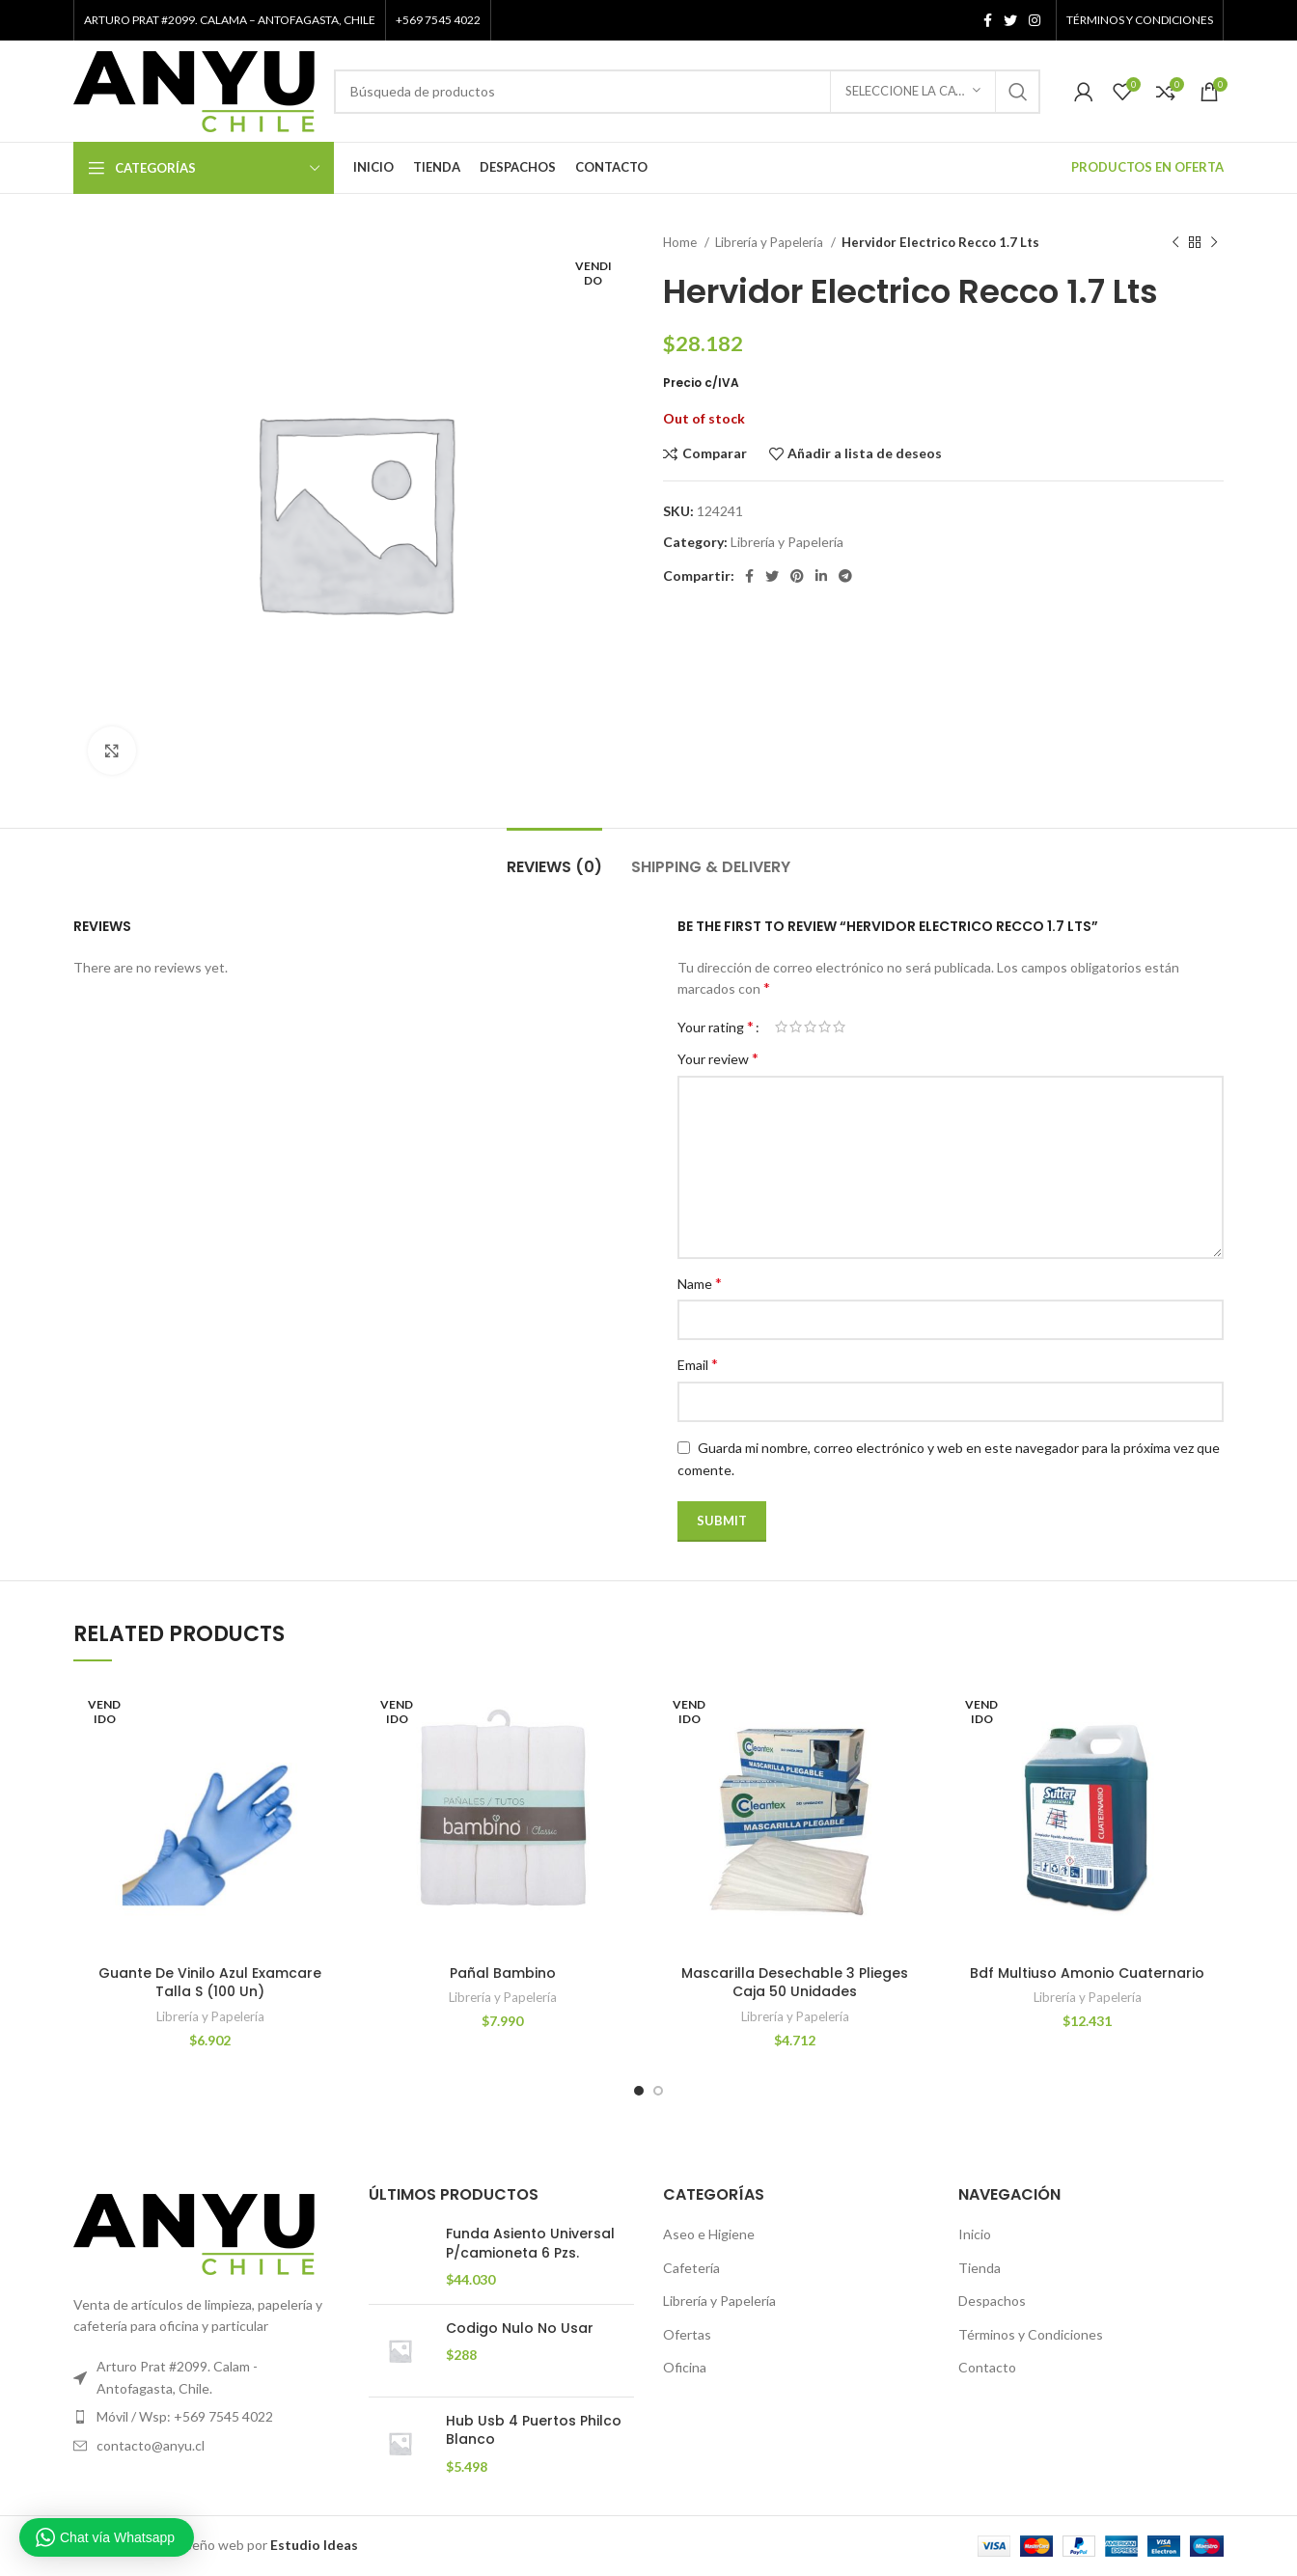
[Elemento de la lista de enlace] (206, 2416)
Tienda (979, 2268)
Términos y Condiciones (1030, 2334)
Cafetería (691, 2268)
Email (697, 1364)
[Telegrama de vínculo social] (845, 576)
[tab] (554, 857)
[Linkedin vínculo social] (821, 576)
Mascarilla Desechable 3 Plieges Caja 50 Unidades (794, 1982)
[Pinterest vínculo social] (797, 576)
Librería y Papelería (770, 242)
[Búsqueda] (687, 91)
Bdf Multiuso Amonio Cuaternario (1087, 1973)
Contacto (987, 2367)
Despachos (992, 2300)
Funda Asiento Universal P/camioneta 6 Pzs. (530, 2243)
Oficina (684, 2367)
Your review (718, 1058)
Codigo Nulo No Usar (519, 2328)
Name (699, 1283)
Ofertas (687, 2334)
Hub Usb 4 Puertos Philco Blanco (533, 2431)
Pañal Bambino (503, 1973)
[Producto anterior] (1175, 243)
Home (681, 242)
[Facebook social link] (988, 20)
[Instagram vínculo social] (1034, 20)
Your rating (715, 1026)
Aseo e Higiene (709, 2234)
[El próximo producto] (1214, 243)
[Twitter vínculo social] (1010, 20)
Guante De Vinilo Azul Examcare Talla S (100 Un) (209, 1982)
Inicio (974, 2234)
